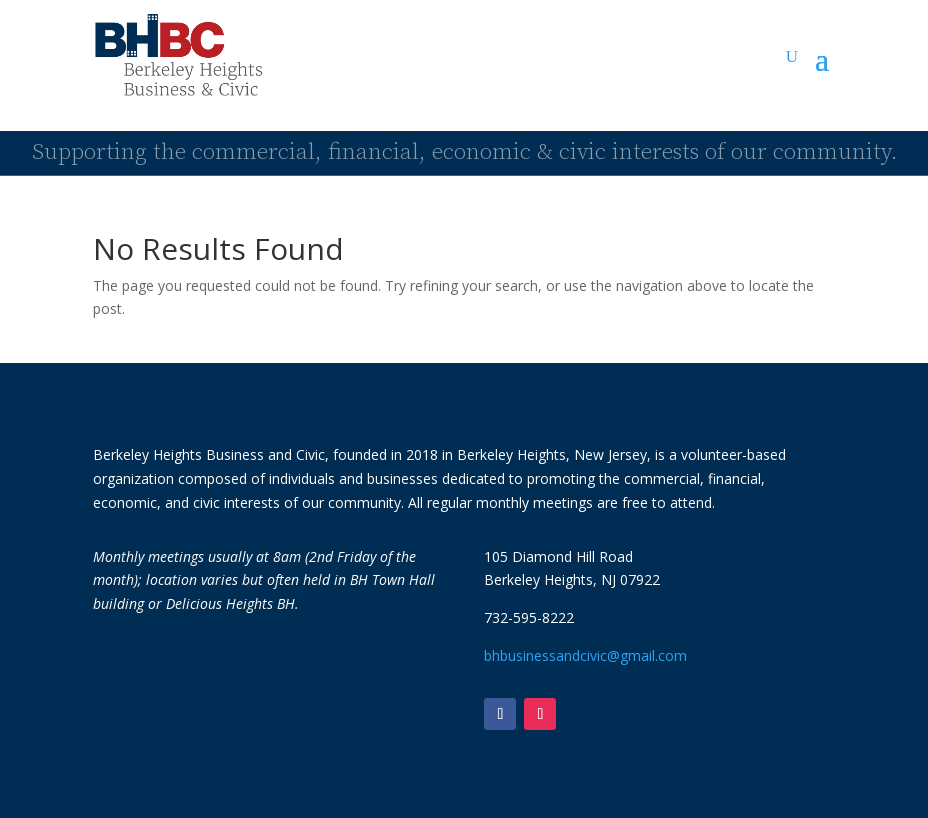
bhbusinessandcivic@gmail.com (585, 655)
